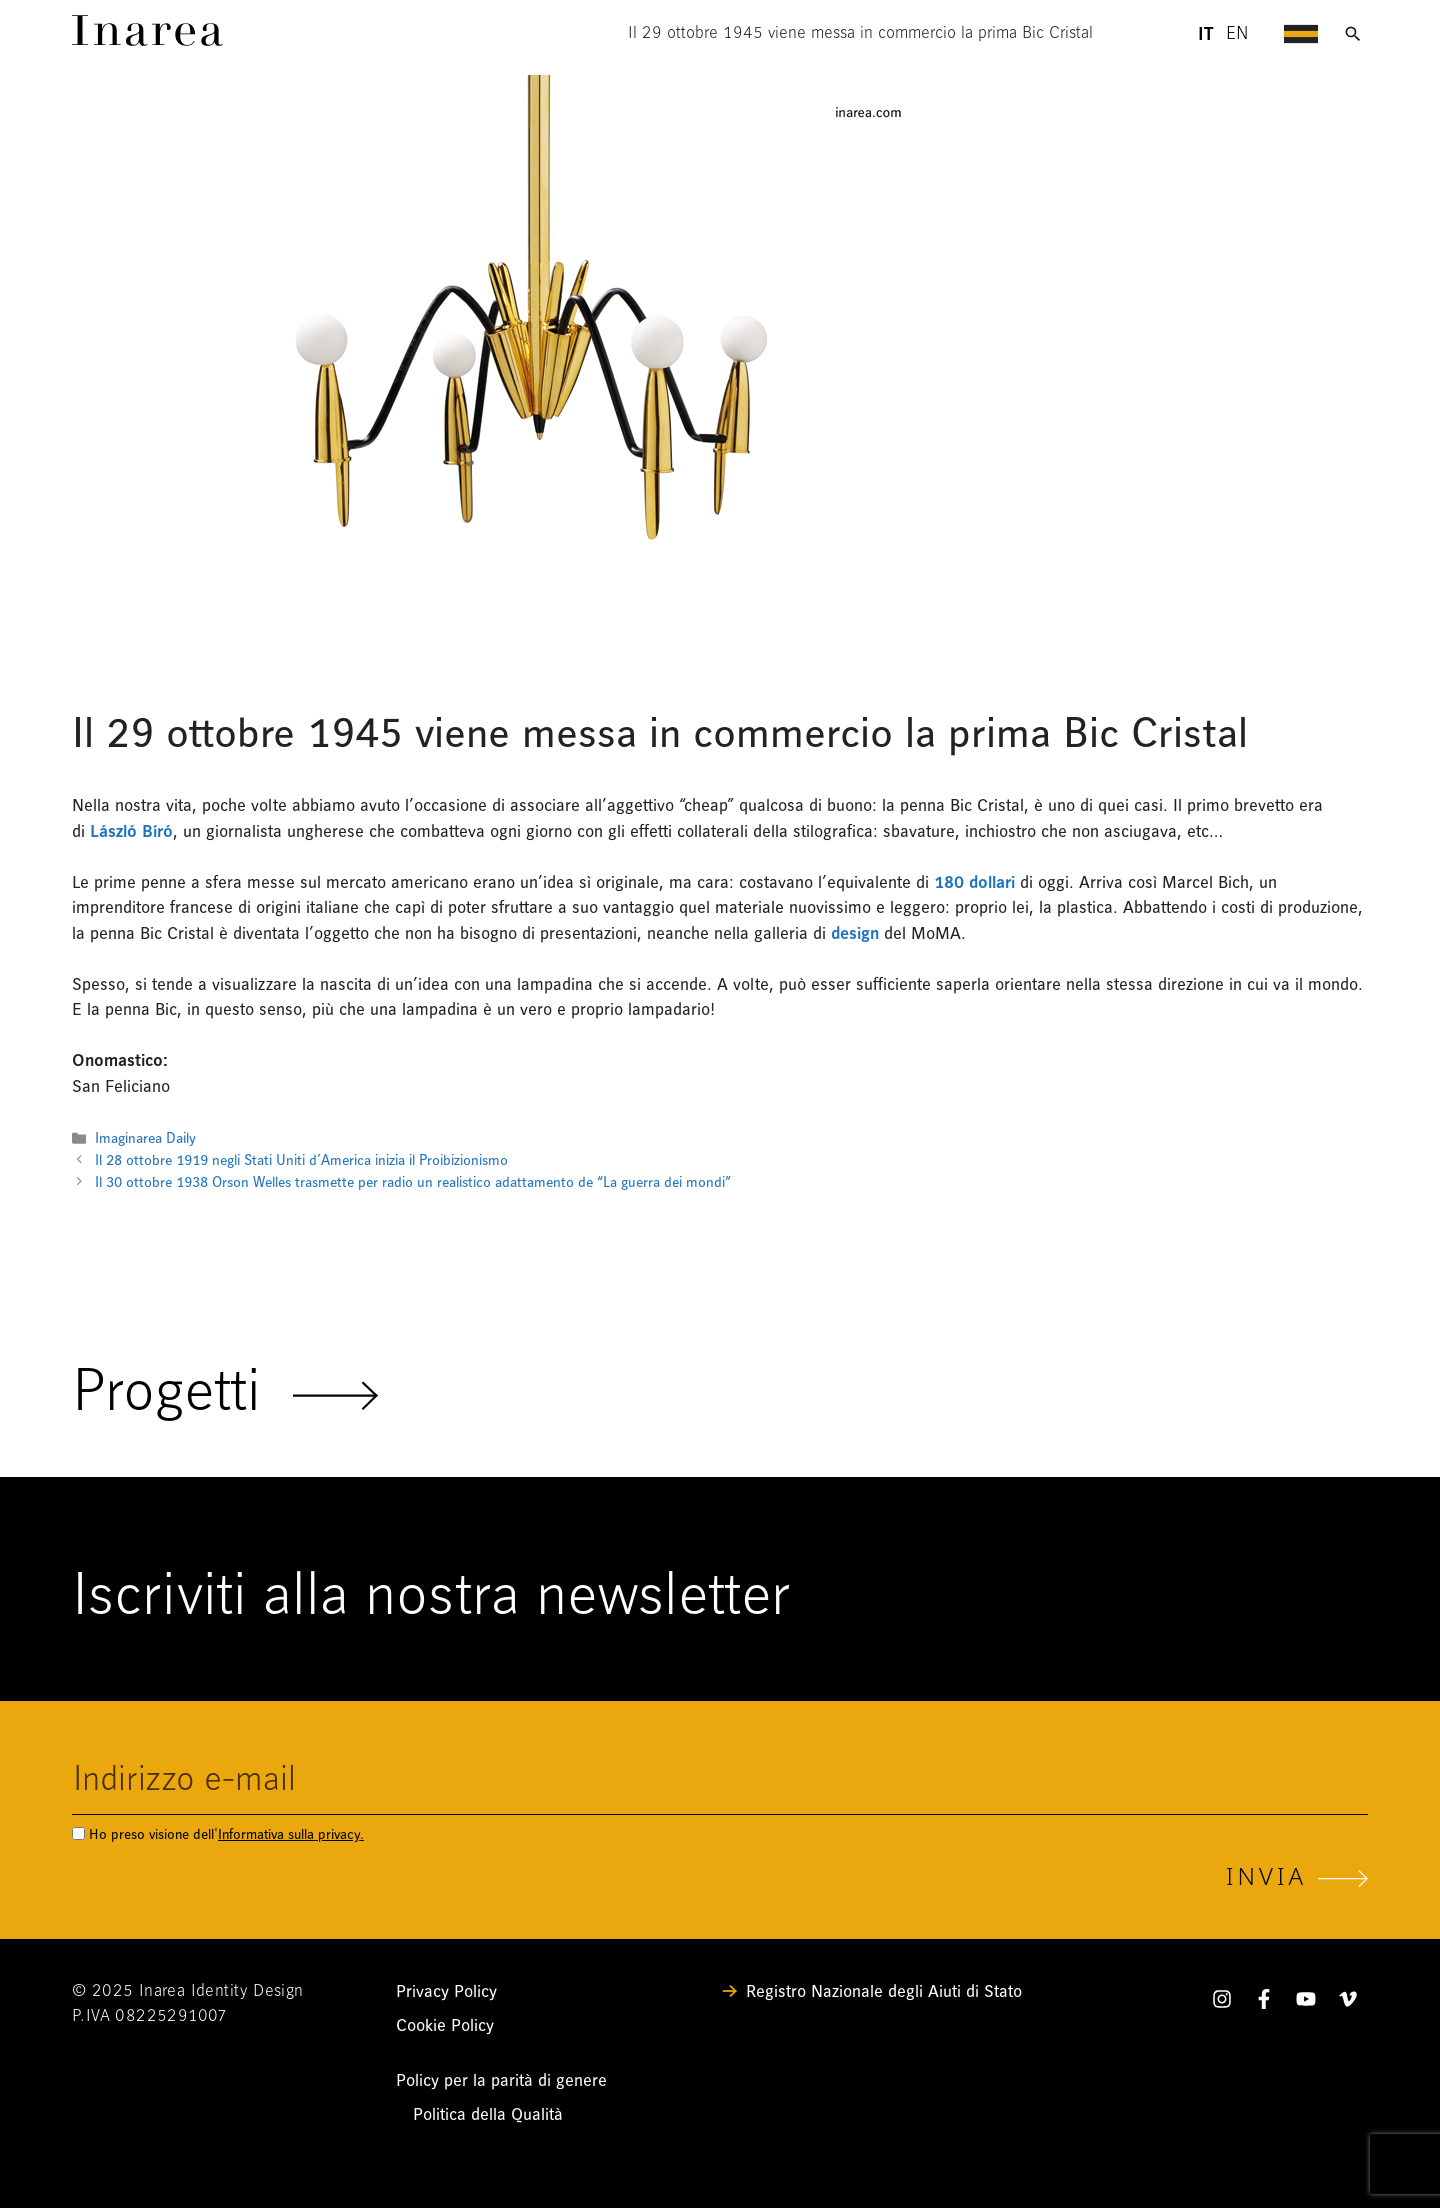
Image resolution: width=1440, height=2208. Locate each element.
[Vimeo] (1348, 2003)
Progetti (225, 1395)
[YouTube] (1306, 2003)
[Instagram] (1222, 2003)
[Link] (147, 40)
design (855, 933)
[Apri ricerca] (1353, 34)
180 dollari (974, 882)
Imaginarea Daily (145, 1138)
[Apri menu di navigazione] (1301, 34)
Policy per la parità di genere (501, 2080)
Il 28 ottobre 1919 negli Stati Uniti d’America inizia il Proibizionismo (301, 1160)
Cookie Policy (445, 2025)
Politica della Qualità (488, 2114)
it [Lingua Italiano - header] (1205, 34)
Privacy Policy (446, 1991)
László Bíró (131, 831)
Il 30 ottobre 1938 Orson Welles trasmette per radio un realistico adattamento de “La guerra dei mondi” (413, 1182)
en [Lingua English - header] (1237, 34)
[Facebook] (1264, 2003)
